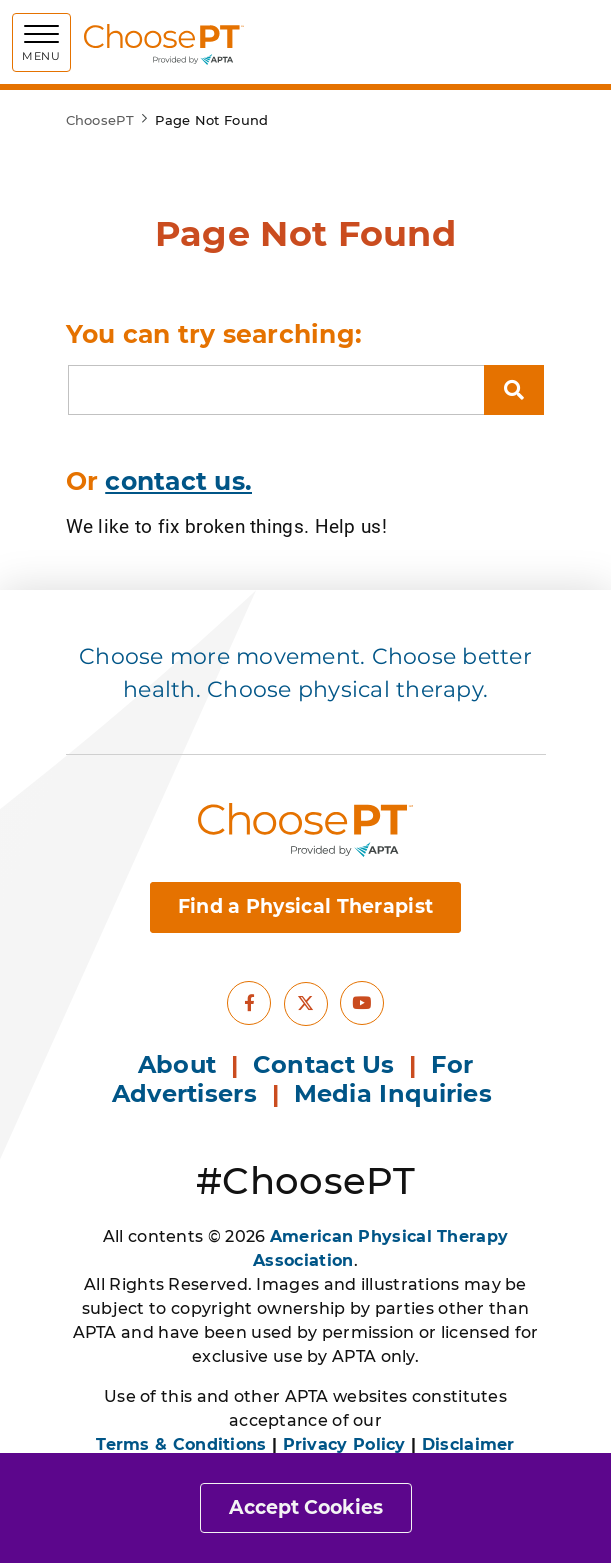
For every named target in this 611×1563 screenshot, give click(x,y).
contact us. (178, 481)
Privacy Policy (344, 1444)
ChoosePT (100, 120)
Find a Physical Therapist (306, 906)
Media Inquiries (397, 1093)
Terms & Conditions (181, 1444)
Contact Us (324, 1064)
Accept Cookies (306, 1507)
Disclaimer (468, 1444)
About (177, 1064)
